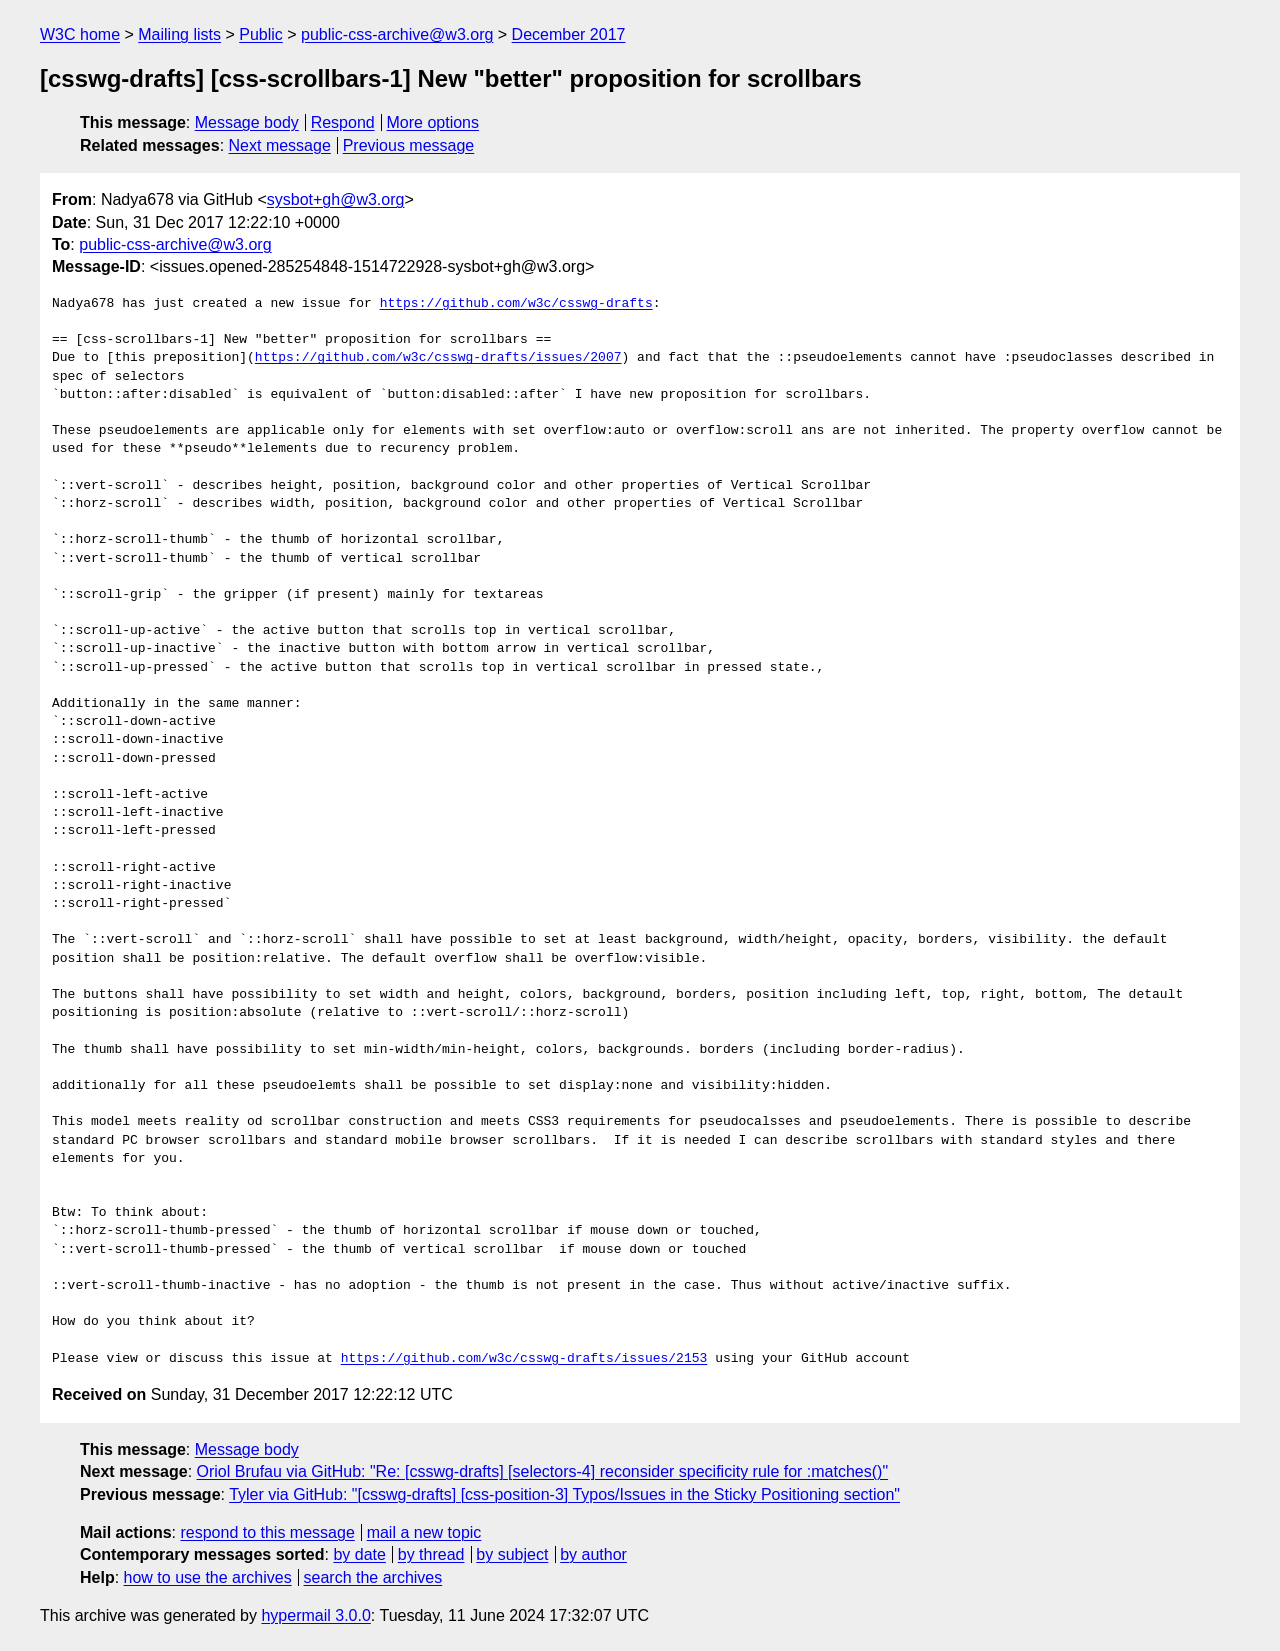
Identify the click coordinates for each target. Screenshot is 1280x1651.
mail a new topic (424, 1532)
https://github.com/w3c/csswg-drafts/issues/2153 (524, 1359)
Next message (280, 145)
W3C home (80, 34)
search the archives (373, 1577)
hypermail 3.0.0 (315, 1615)
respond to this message (267, 1532)
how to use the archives (208, 1577)
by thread (431, 1554)
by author (593, 1554)
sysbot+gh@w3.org (336, 199)
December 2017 (569, 34)
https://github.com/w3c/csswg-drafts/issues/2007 (438, 358)
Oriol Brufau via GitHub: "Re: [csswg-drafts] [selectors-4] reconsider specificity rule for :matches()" (543, 1471)
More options (433, 122)
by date (359, 1554)
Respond (343, 122)
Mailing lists (179, 34)
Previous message (409, 145)
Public (261, 34)
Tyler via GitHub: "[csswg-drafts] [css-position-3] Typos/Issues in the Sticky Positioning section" (564, 1494)
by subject (512, 1554)
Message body (247, 122)
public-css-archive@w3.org (397, 34)
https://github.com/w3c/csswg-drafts (516, 304)
